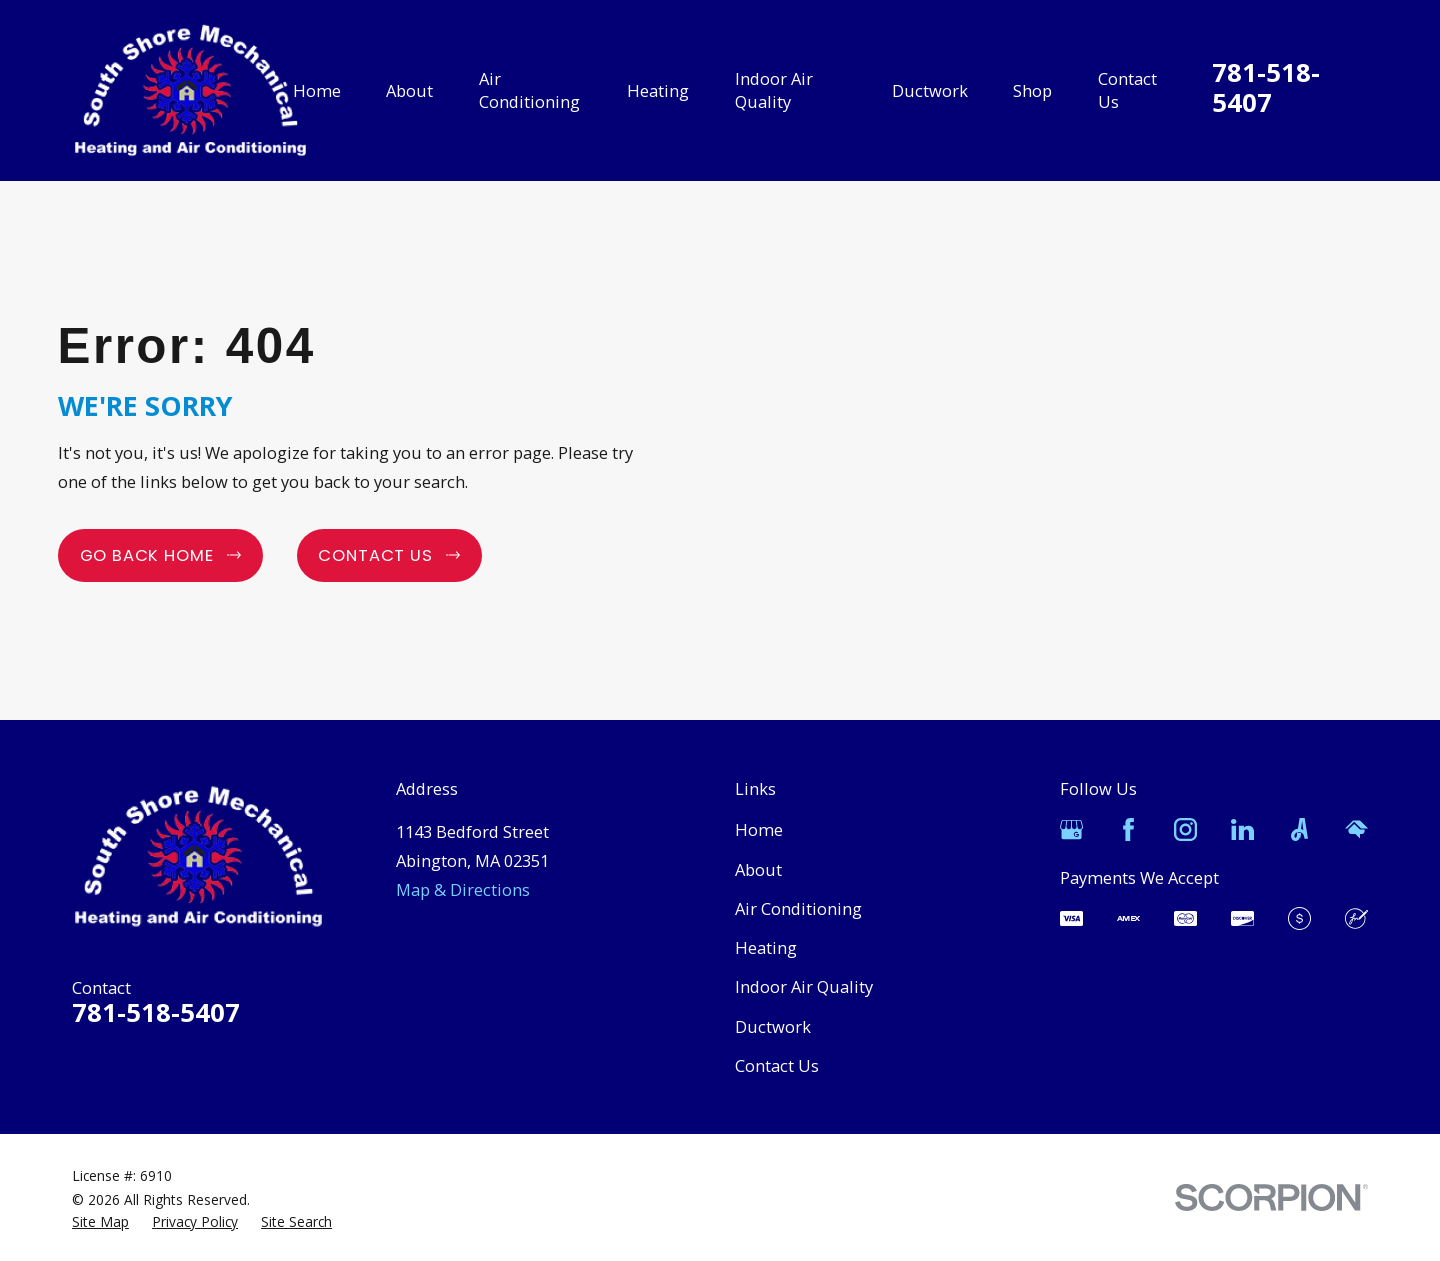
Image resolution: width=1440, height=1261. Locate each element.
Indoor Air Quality (804, 986)
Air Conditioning (798, 908)
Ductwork (773, 1026)
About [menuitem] (409, 90)
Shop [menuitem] (1032, 90)
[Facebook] (1128, 829)
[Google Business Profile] (1071, 829)
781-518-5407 (1266, 88)
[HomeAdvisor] (1356, 829)
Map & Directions (463, 889)
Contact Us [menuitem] (1127, 90)
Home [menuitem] (317, 90)
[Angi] (1299, 829)
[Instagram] (1185, 829)
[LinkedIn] (1242, 829)
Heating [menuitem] (658, 90)
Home (759, 829)
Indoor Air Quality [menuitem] (774, 90)
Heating (766, 947)
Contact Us (777, 1065)
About (758, 869)
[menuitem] (100, 1221)
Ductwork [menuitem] (930, 90)
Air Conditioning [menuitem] (529, 90)
